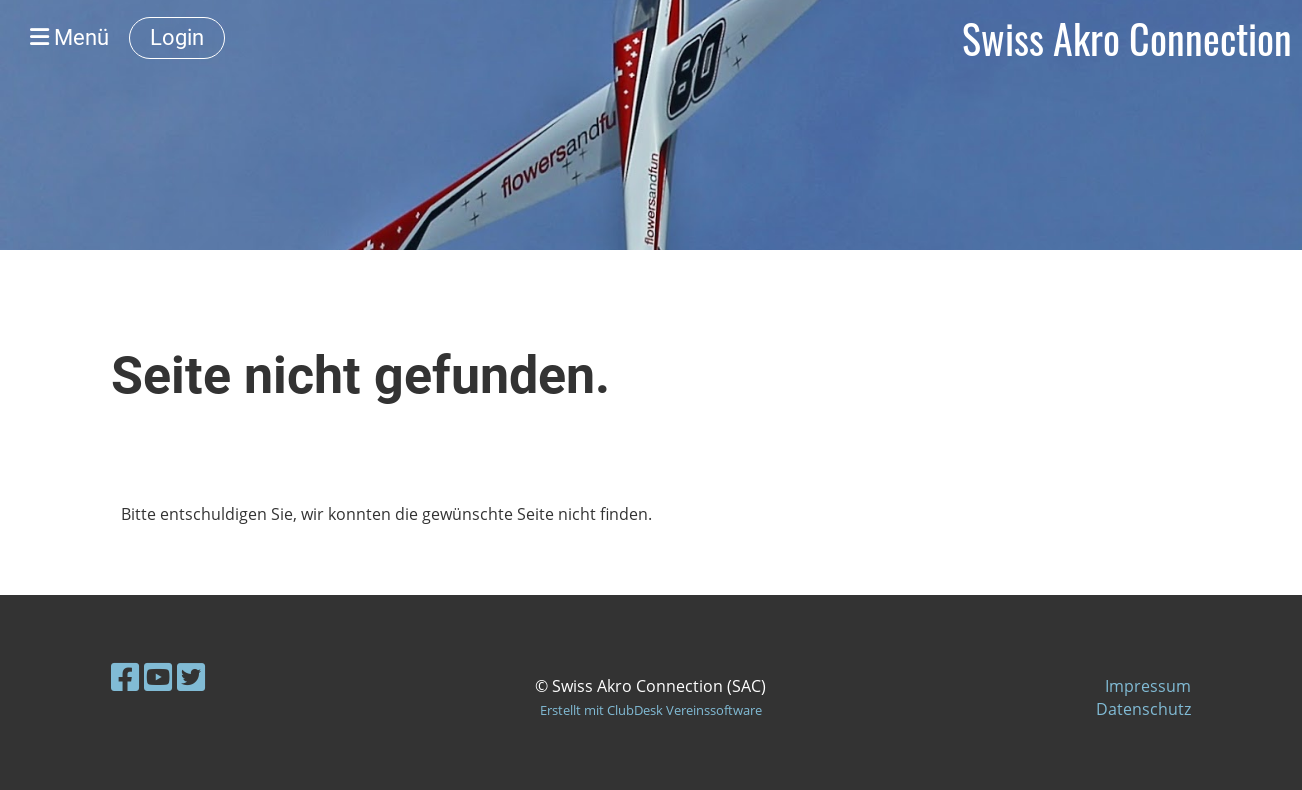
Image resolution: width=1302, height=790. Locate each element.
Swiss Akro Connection (1127, 38)
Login (177, 37)
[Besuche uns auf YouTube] (158, 676)
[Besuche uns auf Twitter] (191, 676)
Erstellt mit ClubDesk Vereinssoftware (651, 710)
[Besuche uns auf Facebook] (125, 676)
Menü (69, 37)
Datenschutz (1143, 709)
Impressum (1148, 686)
